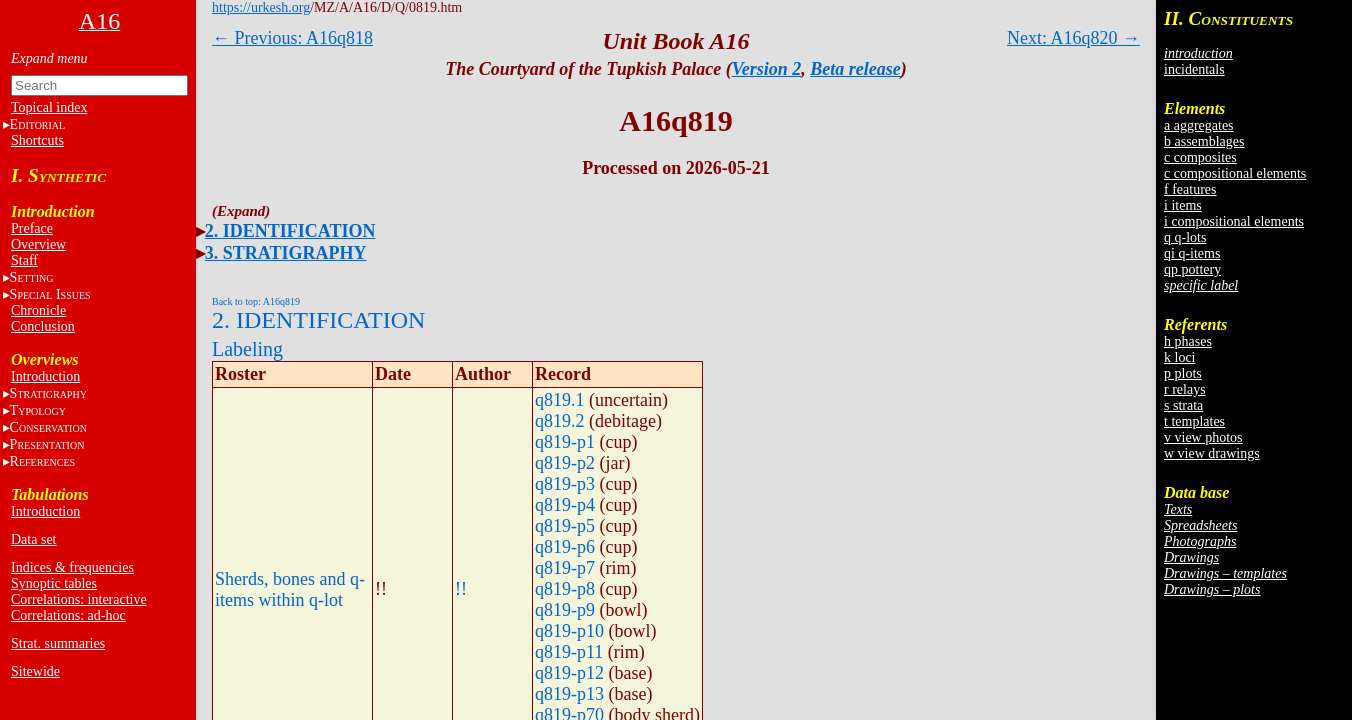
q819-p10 (569, 631)
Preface (32, 228)
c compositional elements (1235, 173)
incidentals (1194, 69)
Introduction (45, 376)
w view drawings (1212, 453)
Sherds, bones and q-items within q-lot (290, 589)
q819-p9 (565, 610)
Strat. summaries (58, 643)
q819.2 (560, 421)
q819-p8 (565, 589)
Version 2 (767, 69)
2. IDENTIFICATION (290, 231)
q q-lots (1185, 237)
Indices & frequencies (72, 567)
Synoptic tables (54, 583)
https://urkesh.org (261, 7)
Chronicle (38, 310)
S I (50, 294)
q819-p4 (565, 505)
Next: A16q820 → (1073, 38)
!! (461, 589)
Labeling (247, 349)
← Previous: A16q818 (292, 38)
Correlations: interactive (79, 599)
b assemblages (1204, 141)
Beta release (855, 69)
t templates (1194, 421)
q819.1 (560, 400)
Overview (38, 244)
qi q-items (1192, 253)
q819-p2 (565, 463)
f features (1190, 189)
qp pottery (1192, 269)
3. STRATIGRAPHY (286, 253)
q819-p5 (565, 526)
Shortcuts (37, 140)
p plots (1183, 373)
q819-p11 (569, 652)
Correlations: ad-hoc (68, 615)
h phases (1188, 341)
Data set (33, 539)
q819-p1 (565, 442)
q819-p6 (565, 547)
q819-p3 (565, 484)
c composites (1200, 157)
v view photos (1203, 437)
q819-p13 (569, 694)
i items (1183, 205)
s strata (1183, 405)
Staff (24, 260)
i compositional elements (1234, 221)
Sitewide (35, 671)
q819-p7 (565, 568)
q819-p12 (569, 673)
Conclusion (43, 326)
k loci (1180, 357)
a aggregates (1199, 125)
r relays (1185, 389)
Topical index (49, 107)
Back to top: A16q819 (256, 301)
